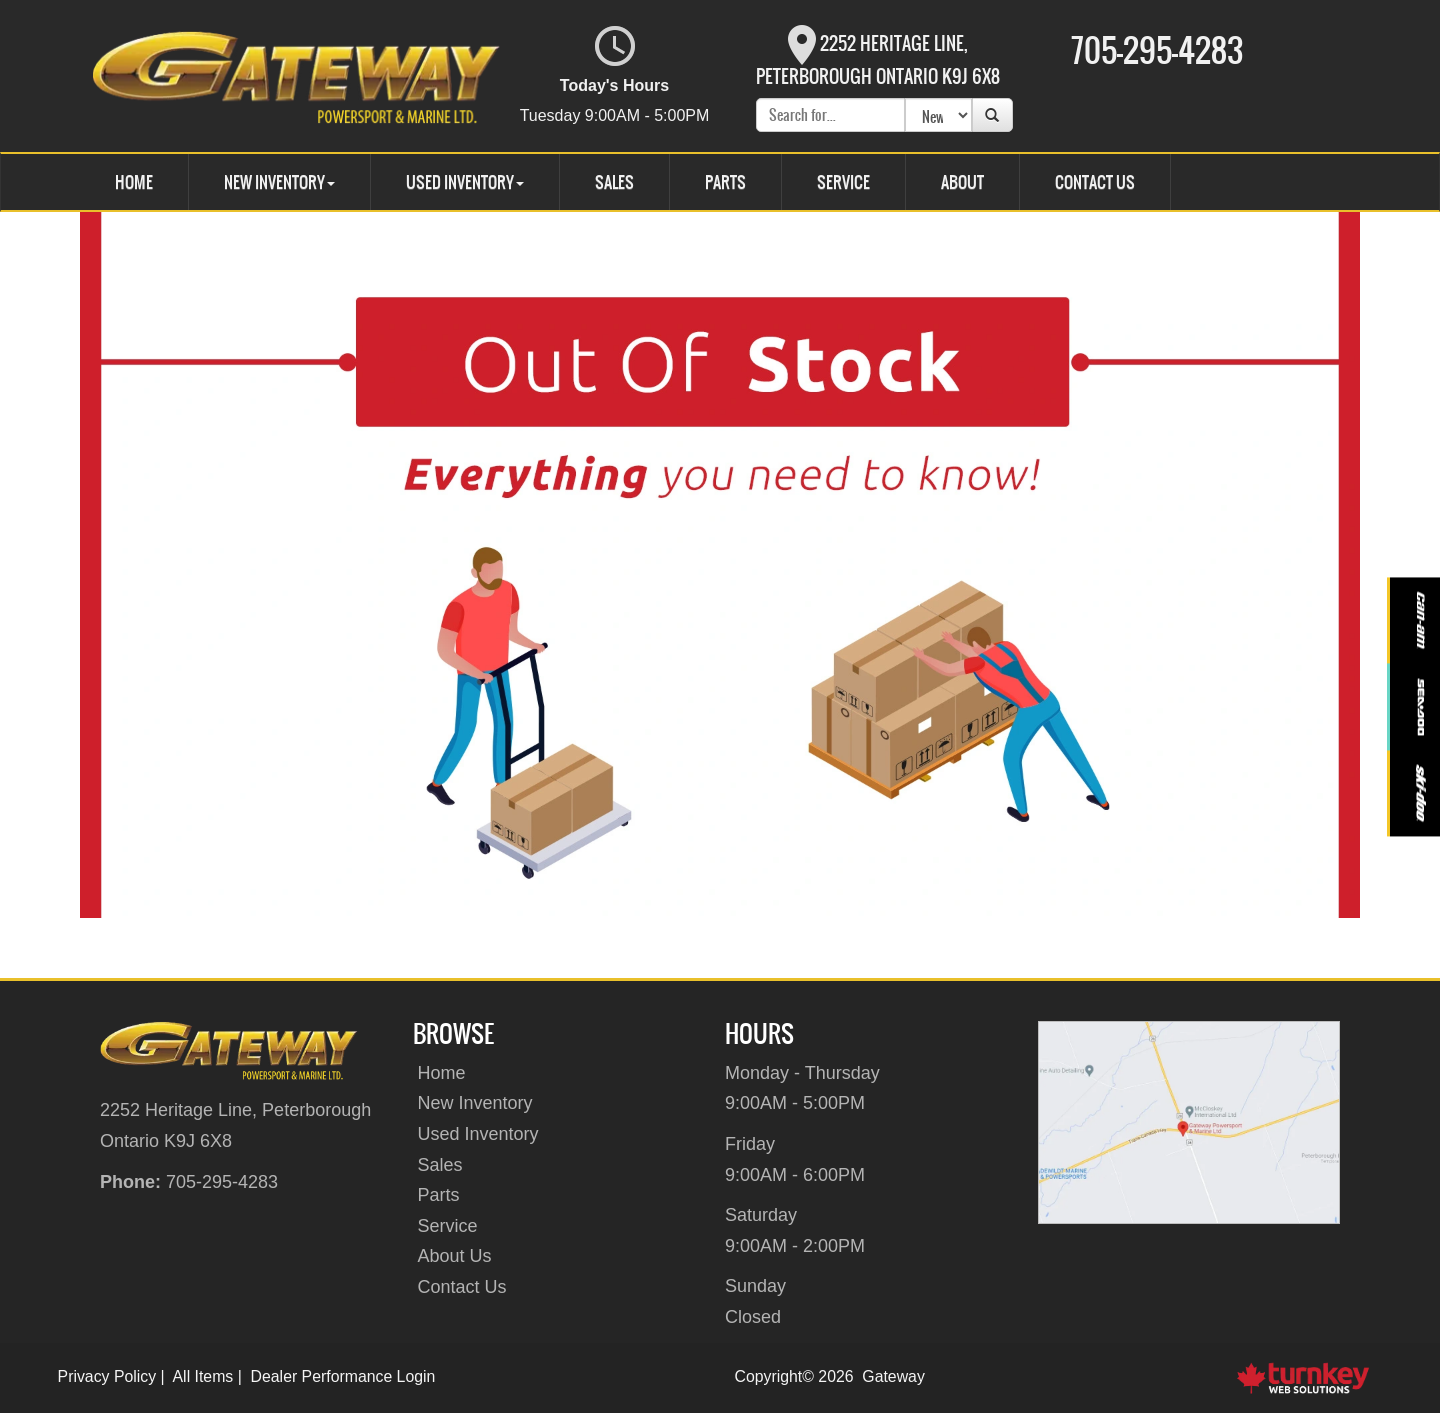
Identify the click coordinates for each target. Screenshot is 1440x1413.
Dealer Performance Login (343, 1376)
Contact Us (1095, 182)
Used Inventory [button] (465, 182)
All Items (203, 1376)
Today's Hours (615, 76)
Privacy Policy (107, 1376)
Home (134, 182)
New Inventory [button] (279, 182)
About (962, 182)
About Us (455, 1256)
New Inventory (475, 1103)
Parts (725, 182)
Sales (614, 182)
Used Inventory (478, 1134)
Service (843, 182)
